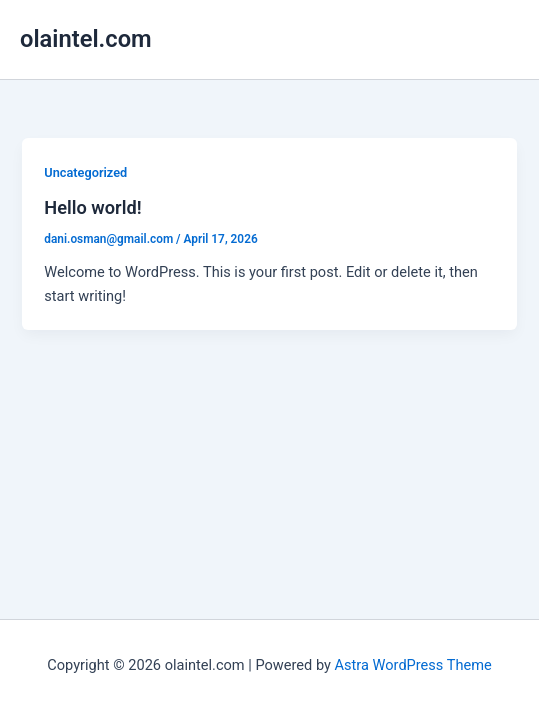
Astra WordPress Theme (413, 665)
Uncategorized (85, 172)
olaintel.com (86, 39)
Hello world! (92, 207)
